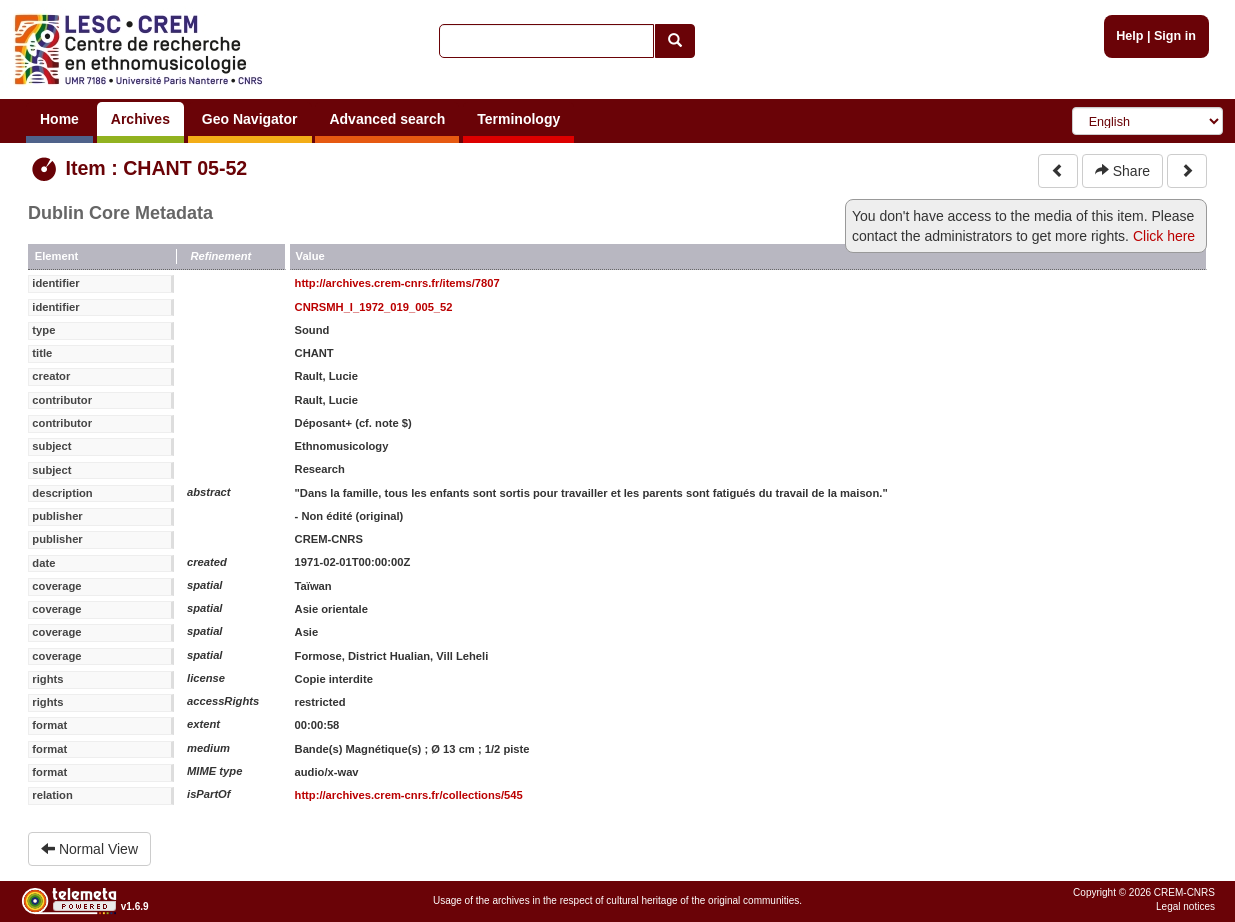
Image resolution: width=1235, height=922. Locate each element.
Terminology (518, 119)
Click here (1164, 236)
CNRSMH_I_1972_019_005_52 (374, 307)
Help (1129, 36)
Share (1122, 171)
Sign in (1175, 36)
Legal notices (1185, 906)
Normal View (89, 849)
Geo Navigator (250, 119)
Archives (140, 119)
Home (59, 119)
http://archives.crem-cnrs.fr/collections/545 (409, 795)
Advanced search (387, 119)
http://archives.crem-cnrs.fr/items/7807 (397, 283)
